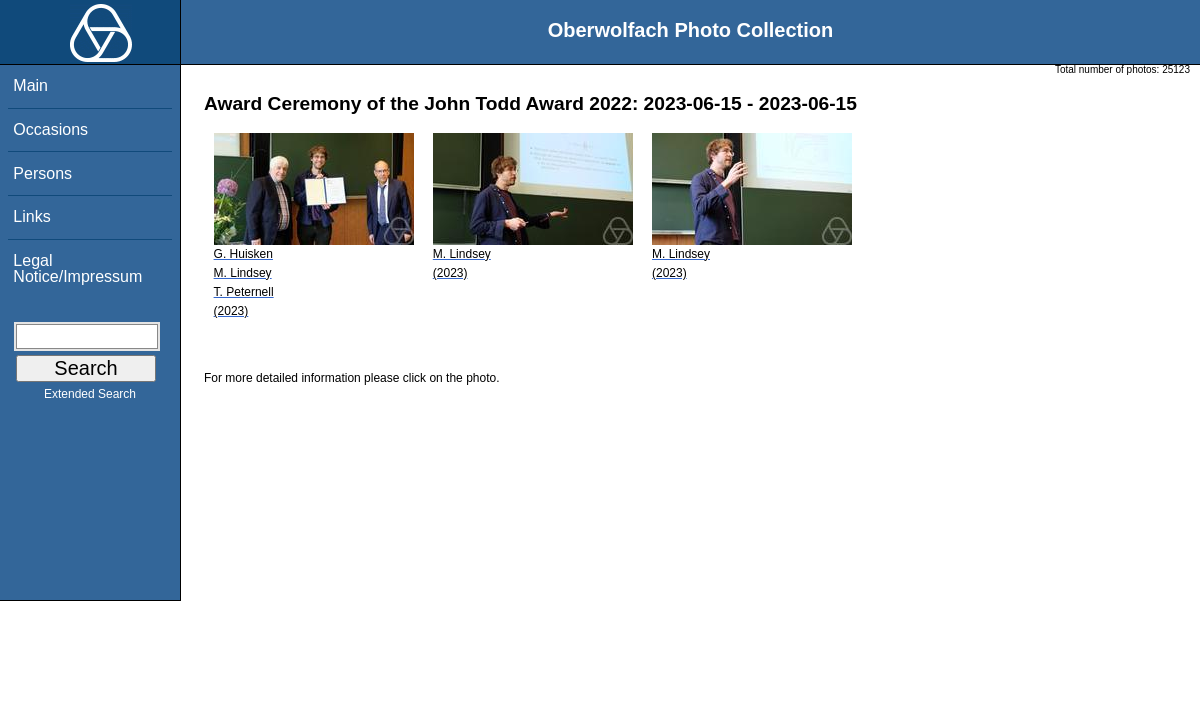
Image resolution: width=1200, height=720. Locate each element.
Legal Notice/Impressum (77, 268)
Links (31, 216)
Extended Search (90, 398)
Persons (42, 173)
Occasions (50, 129)
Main (30, 85)
